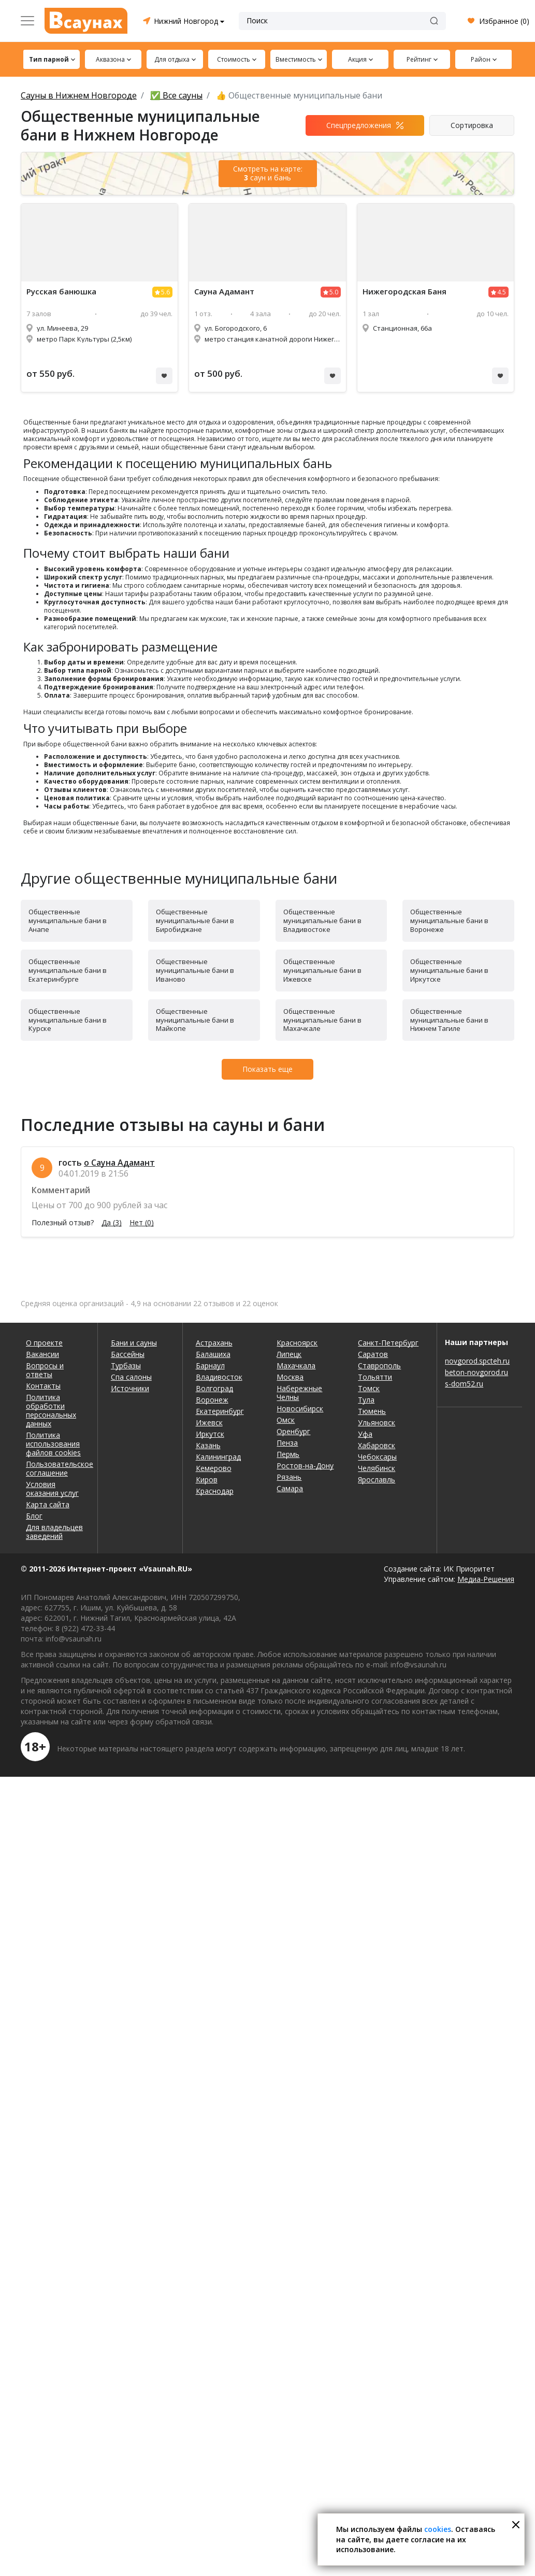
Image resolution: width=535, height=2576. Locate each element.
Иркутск (210, 1433)
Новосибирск (300, 1408)
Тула (366, 1399)
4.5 (501, 292)
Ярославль (376, 1479)
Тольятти (375, 1376)
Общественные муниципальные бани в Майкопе (195, 1020)
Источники (130, 1388)
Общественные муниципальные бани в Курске (67, 1020)
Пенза (287, 1442)
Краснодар (215, 1491)
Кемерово (214, 1468)
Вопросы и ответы (45, 1370)
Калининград (218, 1456)
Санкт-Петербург (388, 1342)
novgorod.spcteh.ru (477, 1360)
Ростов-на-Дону (305, 1465)
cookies (437, 2529)
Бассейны (127, 1354)
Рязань (289, 1477)
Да (112, 1222)
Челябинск (376, 1468)
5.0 (333, 292)
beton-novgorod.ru (476, 1372)
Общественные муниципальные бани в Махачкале (322, 1020)
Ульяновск (376, 1422)
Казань (208, 1445)
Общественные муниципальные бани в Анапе (67, 920)
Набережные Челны (299, 1393)
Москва (290, 1376)
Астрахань (214, 1342)
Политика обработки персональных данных (51, 1410)
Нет (141, 1222)
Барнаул (210, 1365)
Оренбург (293, 1431)
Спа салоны (131, 1376)
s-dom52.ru (464, 1383)
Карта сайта (47, 1504)
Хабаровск (376, 1445)
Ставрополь (379, 1365)
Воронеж (212, 1399)
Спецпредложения (358, 125)
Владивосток (219, 1376)
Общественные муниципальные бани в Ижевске (322, 970)
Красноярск (297, 1342)
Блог (34, 1515)
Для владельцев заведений (54, 1531)
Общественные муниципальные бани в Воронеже (449, 920)
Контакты (43, 1385)
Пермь (288, 1454)
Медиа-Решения (485, 1579)
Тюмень (372, 1411)
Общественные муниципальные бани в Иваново (195, 970)
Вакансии (42, 1354)
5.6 (165, 292)
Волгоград (214, 1388)
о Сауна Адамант (119, 1162)
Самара (290, 1488)
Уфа (365, 1433)
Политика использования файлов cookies (53, 1444)
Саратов (373, 1354)
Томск (369, 1388)
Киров (207, 1479)
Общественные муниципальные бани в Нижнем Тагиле (449, 1020)
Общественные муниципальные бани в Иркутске (449, 970)
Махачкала (296, 1365)
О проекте (44, 1342)
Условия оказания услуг (52, 1488)
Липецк (289, 1354)
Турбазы (126, 1365)
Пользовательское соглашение (55, 1468)
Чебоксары (377, 1456)
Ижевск (209, 1422)
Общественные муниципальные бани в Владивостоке (322, 920)
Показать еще (267, 1069)
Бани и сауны (134, 1342)
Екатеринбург (220, 1411)
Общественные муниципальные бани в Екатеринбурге (67, 970)
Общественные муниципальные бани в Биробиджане (195, 920)
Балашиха (213, 1354)
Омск (286, 1420)
